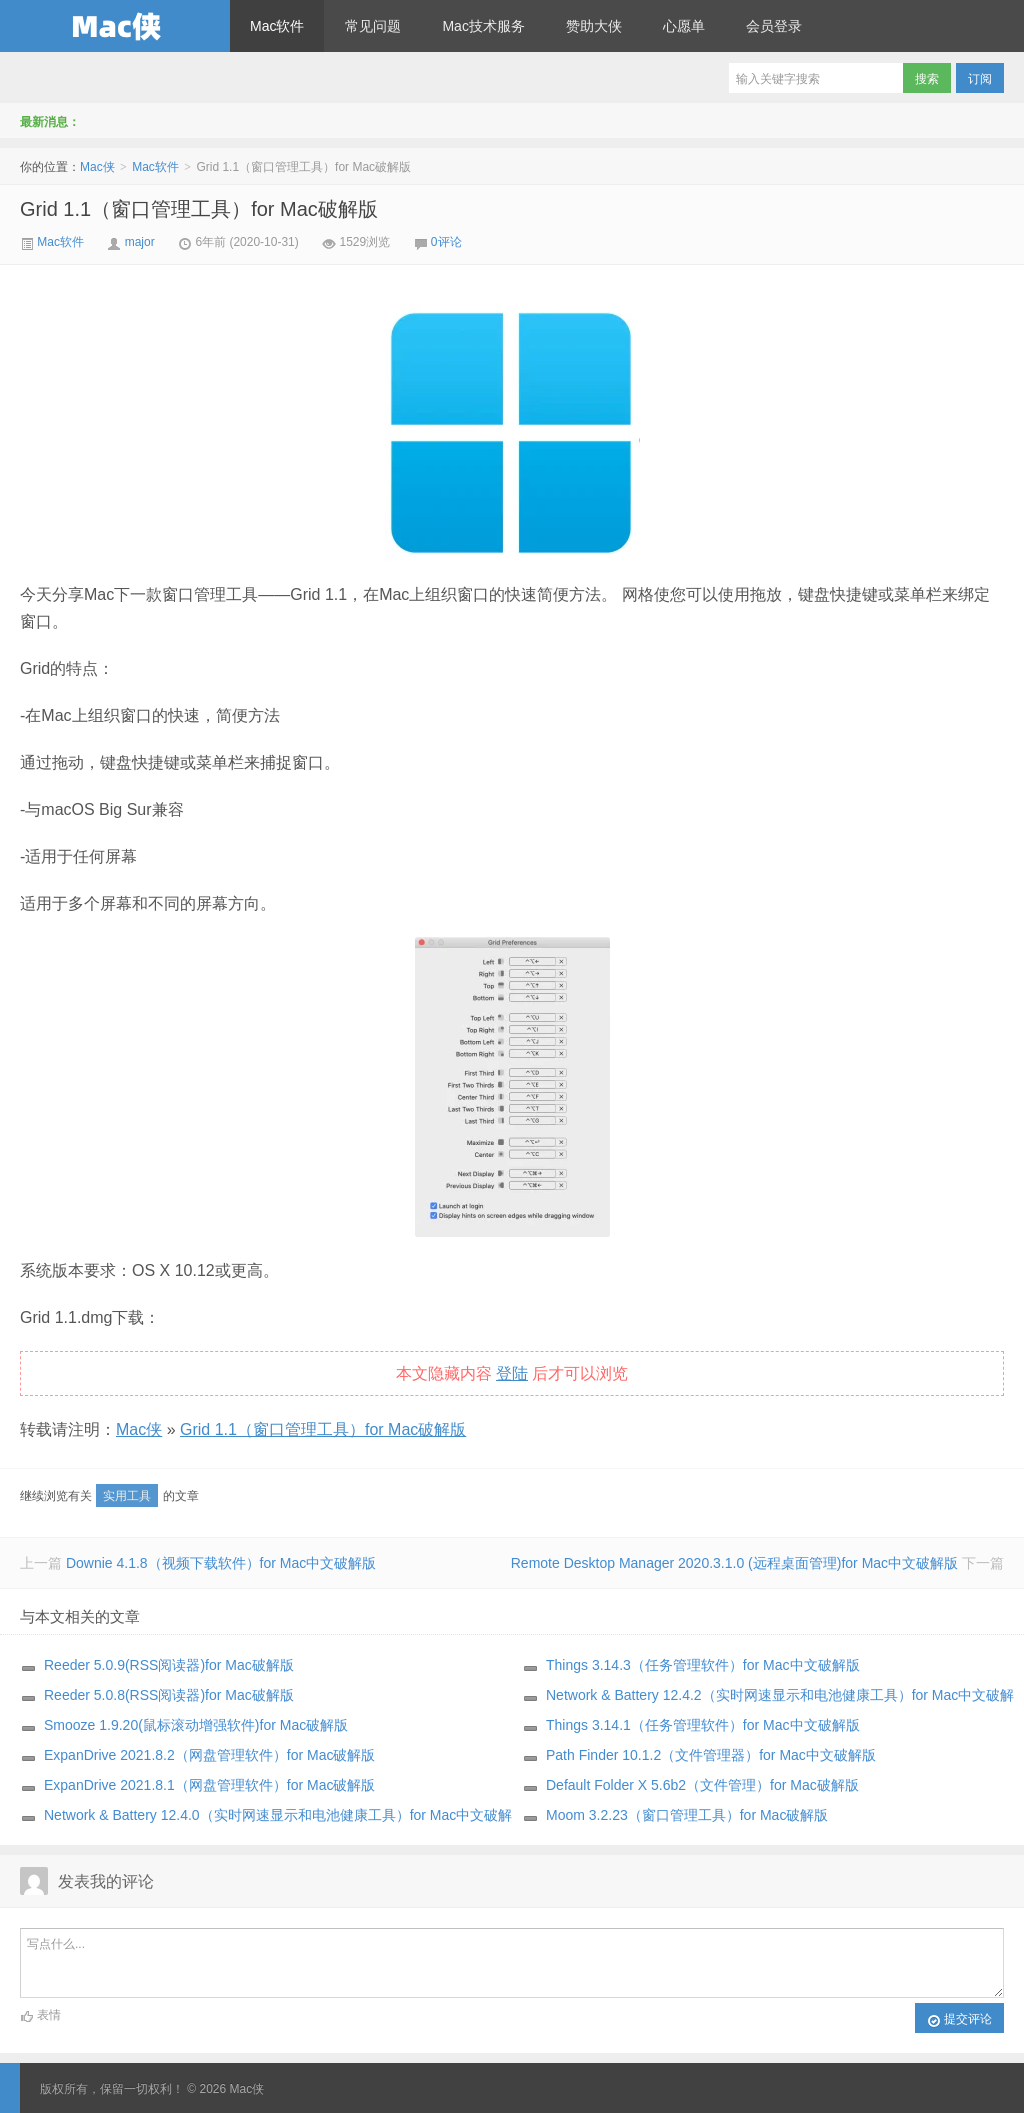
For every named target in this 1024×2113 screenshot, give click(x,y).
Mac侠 (115, 26)
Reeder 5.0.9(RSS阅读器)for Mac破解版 (169, 1665)
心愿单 (684, 26)
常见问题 (373, 26)
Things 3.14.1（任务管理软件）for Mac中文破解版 (703, 1725)
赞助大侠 (594, 26)
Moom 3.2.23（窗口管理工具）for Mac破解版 (687, 1815)
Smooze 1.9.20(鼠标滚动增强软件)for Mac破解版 (196, 1725)
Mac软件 (277, 26)
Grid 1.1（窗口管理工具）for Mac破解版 (199, 209)
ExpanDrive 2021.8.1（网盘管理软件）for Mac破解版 (209, 1785)
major (140, 242)
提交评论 (959, 2020)
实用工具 (127, 1496)
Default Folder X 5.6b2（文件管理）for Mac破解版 (702, 1785)
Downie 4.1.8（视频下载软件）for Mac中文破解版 (221, 1563)
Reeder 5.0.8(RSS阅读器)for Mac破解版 (169, 1695)
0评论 (446, 242)
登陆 (512, 1373)
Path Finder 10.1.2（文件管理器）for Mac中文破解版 (711, 1755)
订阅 (980, 79)
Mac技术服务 (483, 26)
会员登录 (774, 26)
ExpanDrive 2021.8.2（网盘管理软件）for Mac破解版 (209, 1755)
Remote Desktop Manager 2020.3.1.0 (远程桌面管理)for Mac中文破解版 (734, 1563)
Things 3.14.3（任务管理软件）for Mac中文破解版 (703, 1665)
